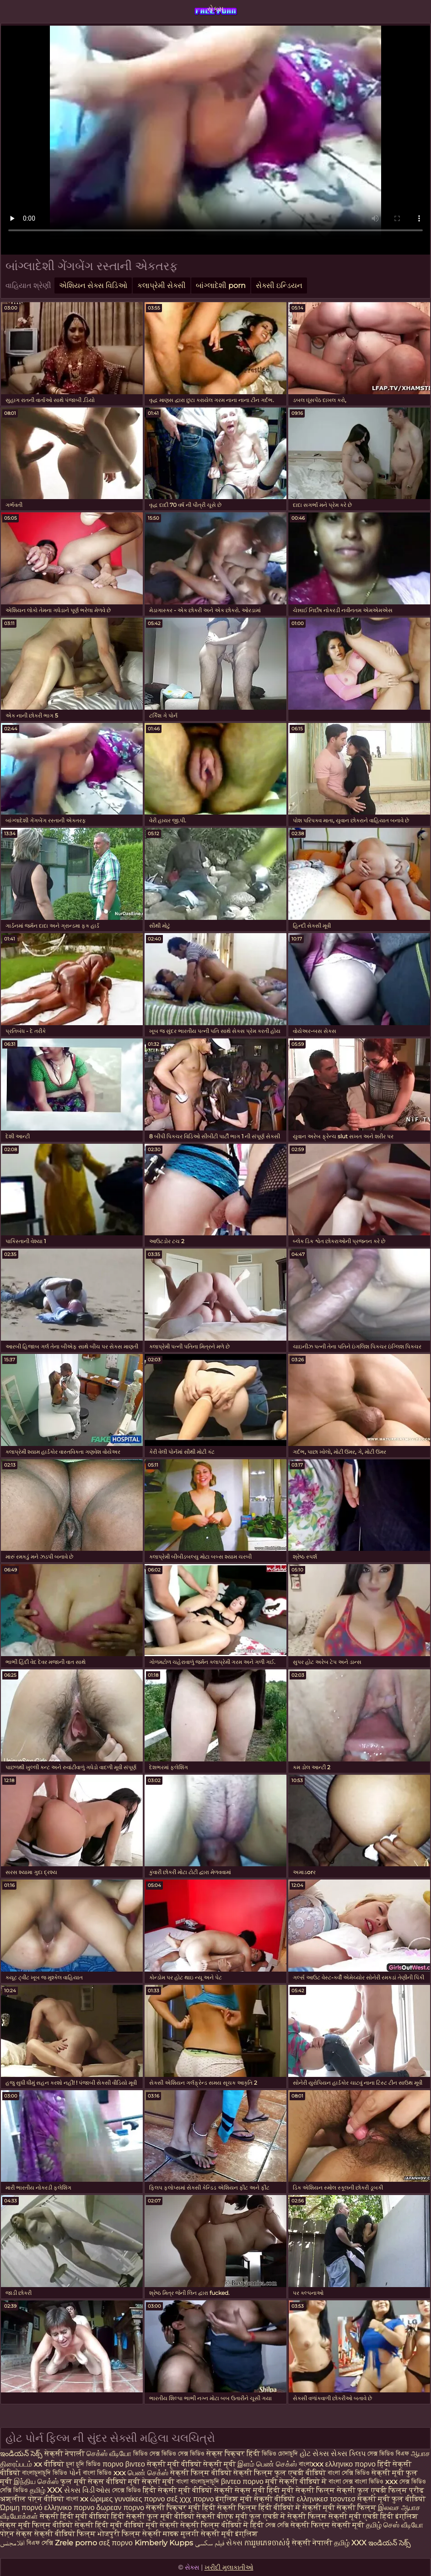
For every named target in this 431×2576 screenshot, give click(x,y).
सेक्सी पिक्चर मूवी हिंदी (181, 2507)
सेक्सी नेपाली (64, 2453)
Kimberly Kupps (164, 2542)
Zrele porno (76, 2542)
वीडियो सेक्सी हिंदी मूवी (87, 2525)
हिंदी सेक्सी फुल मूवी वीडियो (152, 2516)
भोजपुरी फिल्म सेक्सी (130, 2533)
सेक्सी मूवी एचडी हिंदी (361, 2516)
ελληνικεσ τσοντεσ (326, 2498)
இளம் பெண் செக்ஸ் (267, 2464)
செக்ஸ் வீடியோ (108, 2453)
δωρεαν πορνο (121, 2507)
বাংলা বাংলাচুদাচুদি (198, 2481)
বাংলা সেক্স (342, 2481)
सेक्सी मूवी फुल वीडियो (391, 2498)
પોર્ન (75, 2472)
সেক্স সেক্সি (278, 2525)
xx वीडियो (49, 2464)
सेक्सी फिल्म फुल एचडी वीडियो (279, 2472)
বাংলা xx (77, 2498)
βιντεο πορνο (242, 2481)
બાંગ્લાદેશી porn (221, 285)
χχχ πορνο (197, 2498)
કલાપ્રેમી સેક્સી (161, 285)
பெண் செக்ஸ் (148, 2472)
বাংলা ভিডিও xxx (105, 2472)
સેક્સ (215, 9)
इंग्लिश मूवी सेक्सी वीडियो (255, 2498)
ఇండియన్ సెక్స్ (21, 2453)
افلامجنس (12, 2542)
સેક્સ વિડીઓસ (87, 2490)
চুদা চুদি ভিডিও (84, 2464)
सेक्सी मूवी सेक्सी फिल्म (339, 2507)
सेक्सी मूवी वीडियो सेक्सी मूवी (192, 2464)
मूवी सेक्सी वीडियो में (297, 2481)
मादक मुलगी (181, 2533)
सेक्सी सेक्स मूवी (239, 2490)
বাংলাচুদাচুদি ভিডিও (45, 2472)
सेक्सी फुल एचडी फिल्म (372, 2490)
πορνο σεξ (161, 2498)
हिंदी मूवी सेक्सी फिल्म (301, 2490)
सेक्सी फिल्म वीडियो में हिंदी (222, 2525)
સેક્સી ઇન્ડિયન (279, 285)
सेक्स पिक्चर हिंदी (233, 2453)
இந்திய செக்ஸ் (36, 2481)
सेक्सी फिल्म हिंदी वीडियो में (259, 2507)
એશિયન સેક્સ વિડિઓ (93, 285)
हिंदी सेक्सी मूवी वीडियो (178, 2490)
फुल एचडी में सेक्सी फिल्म (288, 2516)
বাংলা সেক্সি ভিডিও (350, 2472)
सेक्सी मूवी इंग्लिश (229, 2533)
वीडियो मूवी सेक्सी (151, 2525)
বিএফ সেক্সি (40, 2542)
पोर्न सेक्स (16, 2533)
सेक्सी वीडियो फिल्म (65, 2533)
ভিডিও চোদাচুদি (281, 2453)
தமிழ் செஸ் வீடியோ (394, 2525)
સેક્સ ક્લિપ (348, 2453)
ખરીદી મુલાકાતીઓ (229, 2567)
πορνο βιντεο (123, 2464)
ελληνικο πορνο (350, 2464)
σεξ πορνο (116, 2542)
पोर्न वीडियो (46, 2498)
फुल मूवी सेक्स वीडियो (94, 2481)
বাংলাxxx (311, 2464)
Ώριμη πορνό (21, 2507)
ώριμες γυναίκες (116, 2498)
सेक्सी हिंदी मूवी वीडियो (75, 2516)
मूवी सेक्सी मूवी (151, 2481)
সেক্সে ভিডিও (126, 2490)
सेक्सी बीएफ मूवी (222, 2516)
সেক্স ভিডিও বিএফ (388, 2453)
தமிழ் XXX (46, 2490)
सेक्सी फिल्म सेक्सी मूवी (327, 2525)
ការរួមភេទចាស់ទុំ (267, 2542)
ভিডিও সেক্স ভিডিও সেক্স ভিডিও (169, 2453)
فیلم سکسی (209, 2542)
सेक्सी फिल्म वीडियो (201, 2472)
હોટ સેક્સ (314, 2453)
